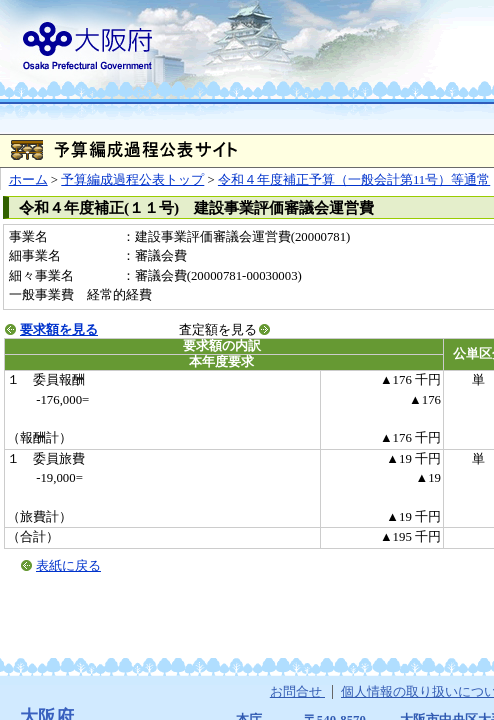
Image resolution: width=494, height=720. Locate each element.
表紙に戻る (68, 566)
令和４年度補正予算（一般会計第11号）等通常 (354, 180)
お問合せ (297, 692)
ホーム (28, 180)
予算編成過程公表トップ (132, 180)
